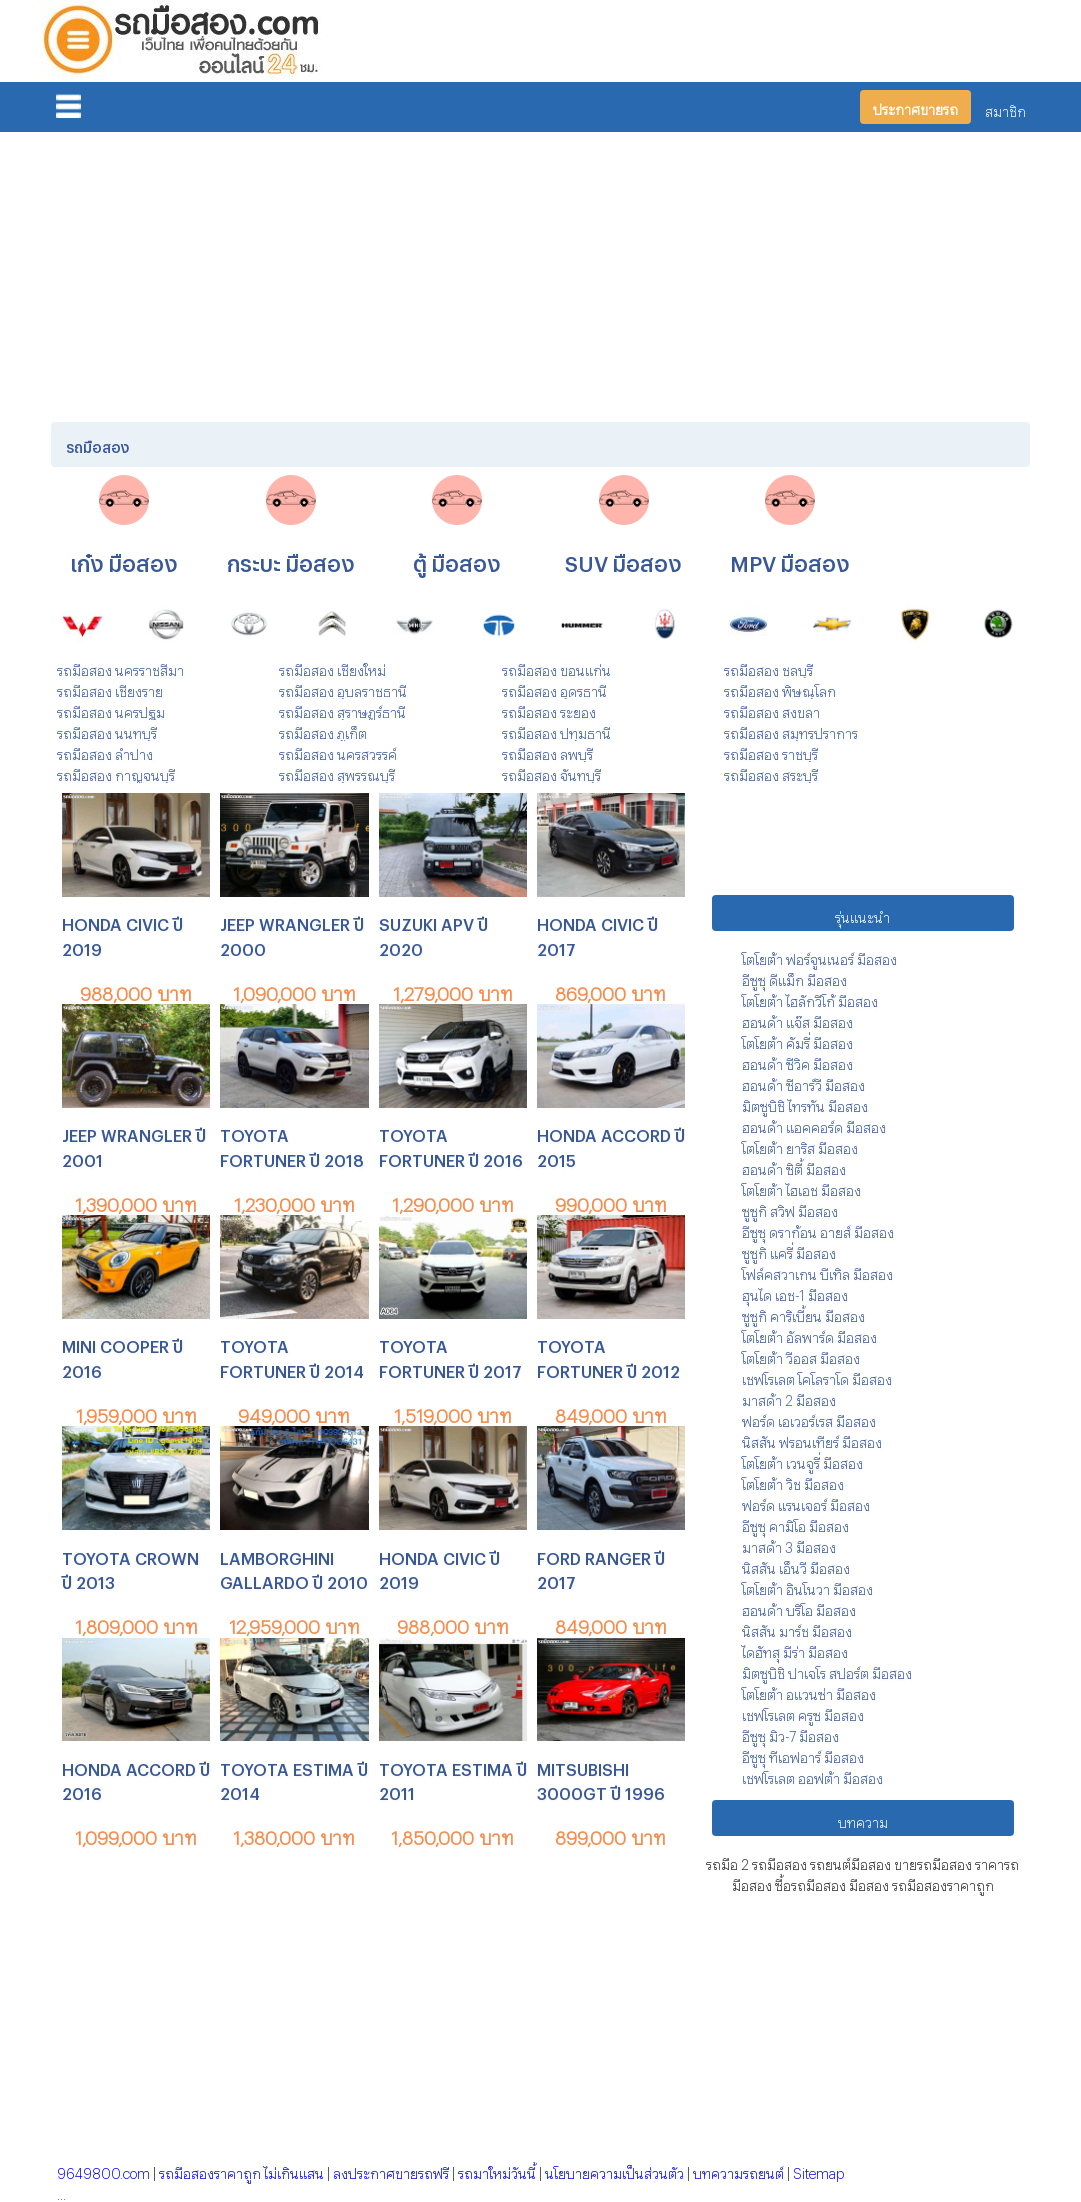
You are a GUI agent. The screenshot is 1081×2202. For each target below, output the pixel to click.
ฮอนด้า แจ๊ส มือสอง (797, 1019)
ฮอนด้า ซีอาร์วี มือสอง (803, 1082)
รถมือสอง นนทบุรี (107, 730)
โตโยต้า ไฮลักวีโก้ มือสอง (810, 998)
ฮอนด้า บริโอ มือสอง (799, 1607)
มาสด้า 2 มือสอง (789, 1397)
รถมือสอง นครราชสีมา (120, 667)
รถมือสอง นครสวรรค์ (338, 751)
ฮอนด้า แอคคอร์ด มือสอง (814, 1124)
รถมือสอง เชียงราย (110, 688)
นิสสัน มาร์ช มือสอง (797, 1628)
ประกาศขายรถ (915, 106)
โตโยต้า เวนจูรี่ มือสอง (802, 1460)
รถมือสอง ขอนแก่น (556, 667)
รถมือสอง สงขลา (772, 709)
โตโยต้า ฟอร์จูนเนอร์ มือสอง (819, 956)
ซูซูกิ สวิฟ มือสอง (790, 1208)
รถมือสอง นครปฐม (111, 709)
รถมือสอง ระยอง (549, 709)
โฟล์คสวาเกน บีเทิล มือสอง (817, 1271)
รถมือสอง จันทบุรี (551, 772)
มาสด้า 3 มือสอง (789, 1544)
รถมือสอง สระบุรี (771, 772)
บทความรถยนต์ (738, 2170)
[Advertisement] (540, 273)
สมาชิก (1005, 108)
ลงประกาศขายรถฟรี (391, 2170)
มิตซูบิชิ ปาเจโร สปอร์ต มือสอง (827, 1670)
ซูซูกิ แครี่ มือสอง (789, 1250)
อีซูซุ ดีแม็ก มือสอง (794, 977)
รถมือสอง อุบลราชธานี (343, 688)
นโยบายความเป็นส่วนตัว (614, 2170)
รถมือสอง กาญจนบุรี (116, 772)
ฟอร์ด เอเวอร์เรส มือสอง (809, 1418)
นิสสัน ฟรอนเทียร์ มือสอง (812, 1439)
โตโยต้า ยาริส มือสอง (800, 1145)
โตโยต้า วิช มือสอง (793, 1481)
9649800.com (103, 2170)
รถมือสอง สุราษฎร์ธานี (342, 709)
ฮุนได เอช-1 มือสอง (795, 1292)
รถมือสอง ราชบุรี (771, 751)
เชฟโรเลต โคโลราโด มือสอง (817, 1376)
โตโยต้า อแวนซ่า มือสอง (809, 1691)
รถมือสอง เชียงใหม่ (332, 667)
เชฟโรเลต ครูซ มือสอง (803, 1712)
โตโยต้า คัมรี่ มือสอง (797, 1040)
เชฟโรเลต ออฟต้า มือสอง (812, 1775)
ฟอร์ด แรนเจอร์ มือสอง (806, 1502)
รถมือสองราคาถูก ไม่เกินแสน (241, 2170)
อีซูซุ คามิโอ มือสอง (795, 1523)
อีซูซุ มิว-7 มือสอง (790, 1733)
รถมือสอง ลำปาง (105, 751)
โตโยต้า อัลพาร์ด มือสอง (809, 1334)
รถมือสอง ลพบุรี (547, 751)
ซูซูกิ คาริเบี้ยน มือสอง (803, 1313)
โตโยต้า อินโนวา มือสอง (807, 1586)
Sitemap (818, 2170)
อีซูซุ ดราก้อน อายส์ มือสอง (818, 1229)
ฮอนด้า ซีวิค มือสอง (797, 1061)
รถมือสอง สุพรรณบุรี (337, 772)
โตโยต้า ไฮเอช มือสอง (801, 1187)
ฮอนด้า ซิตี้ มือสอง (794, 1166)
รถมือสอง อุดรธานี (554, 688)
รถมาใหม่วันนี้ (497, 2170)
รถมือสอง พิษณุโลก (780, 688)
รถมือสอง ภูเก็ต (323, 730)
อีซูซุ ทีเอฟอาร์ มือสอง (803, 1754)
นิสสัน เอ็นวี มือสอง (796, 1565)
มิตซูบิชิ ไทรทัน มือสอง (805, 1103)
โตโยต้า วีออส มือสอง (801, 1355)
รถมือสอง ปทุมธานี (556, 730)
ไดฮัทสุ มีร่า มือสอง (795, 1649)
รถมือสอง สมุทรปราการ (791, 730)
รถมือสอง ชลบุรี (768, 667)
